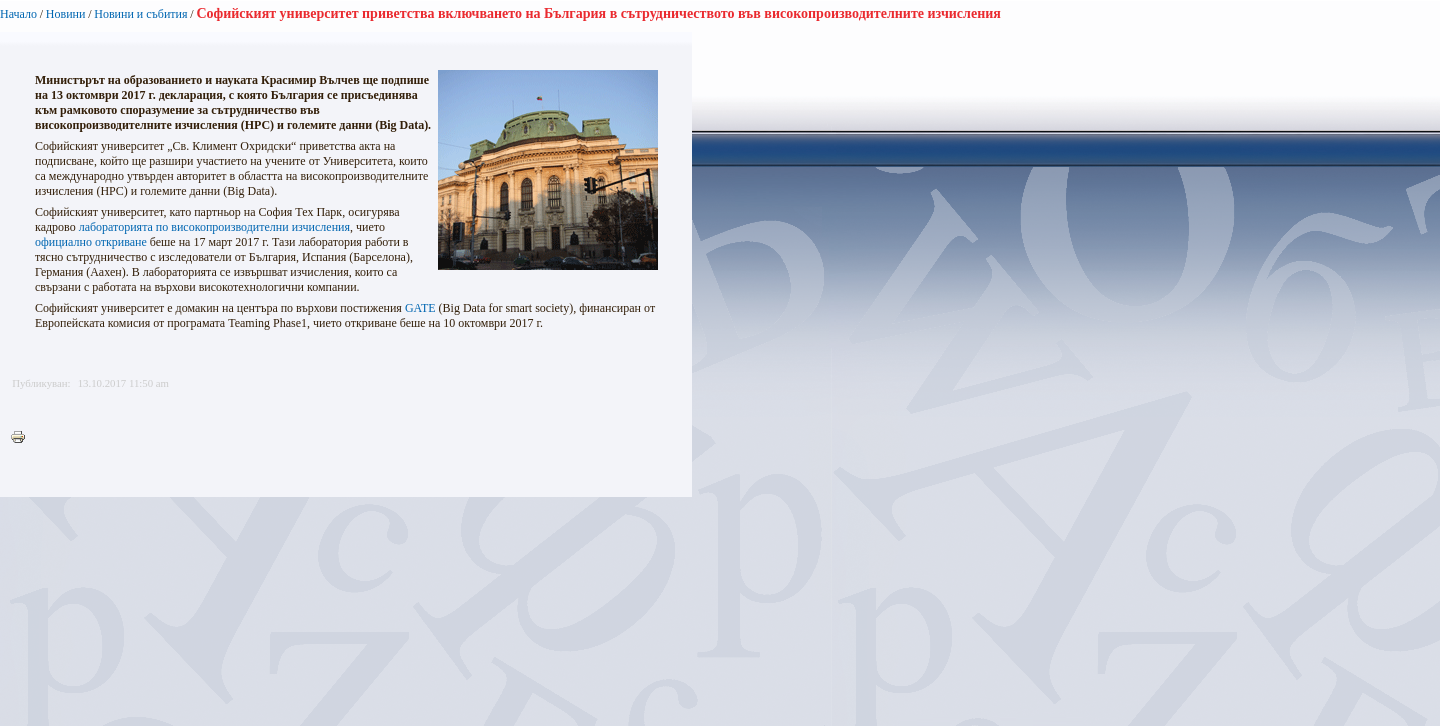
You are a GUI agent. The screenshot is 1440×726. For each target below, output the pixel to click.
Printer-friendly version (23, 438)
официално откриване (91, 242)
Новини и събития (140, 14)
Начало (18, 14)
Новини (66, 14)
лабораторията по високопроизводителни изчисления (214, 227)
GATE (420, 308)
